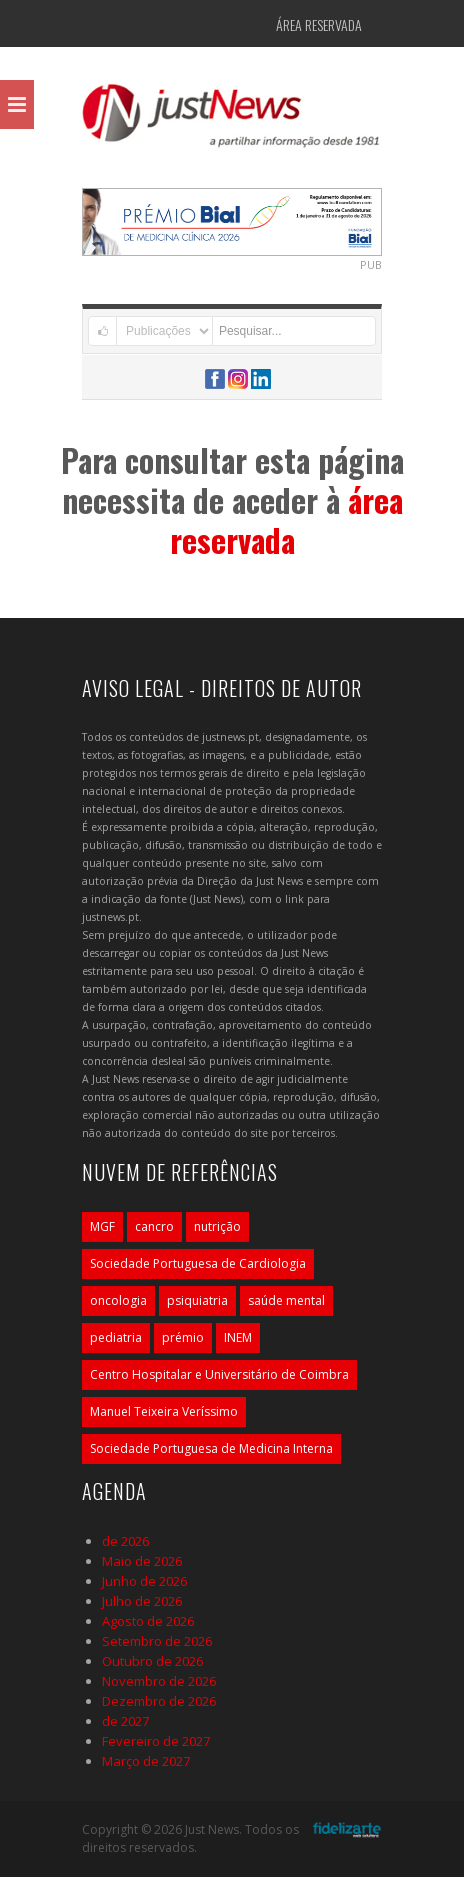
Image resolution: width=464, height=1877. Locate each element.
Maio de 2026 (142, 1561)
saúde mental (286, 1300)
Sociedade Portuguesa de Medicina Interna (211, 1448)
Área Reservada (319, 24)
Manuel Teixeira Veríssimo (164, 1411)
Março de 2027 (146, 1761)
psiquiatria (197, 1300)
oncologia (118, 1300)
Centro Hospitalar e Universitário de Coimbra (219, 1374)
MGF (102, 1226)
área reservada (286, 519)
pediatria (116, 1337)
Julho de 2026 (142, 1601)
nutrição (217, 1226)
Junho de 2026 (144, 1581)
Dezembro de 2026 (159, 1701)
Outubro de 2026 (152, 1661)
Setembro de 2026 (157, 1641)
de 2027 (125, 1721)
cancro (154, 1226)
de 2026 (125, 1541)
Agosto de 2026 (148, 1621)
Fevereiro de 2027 (156, 1741)
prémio (183, 1337)
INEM (238, 1337)
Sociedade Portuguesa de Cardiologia (198, 1263)
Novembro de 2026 (159, 1681)
